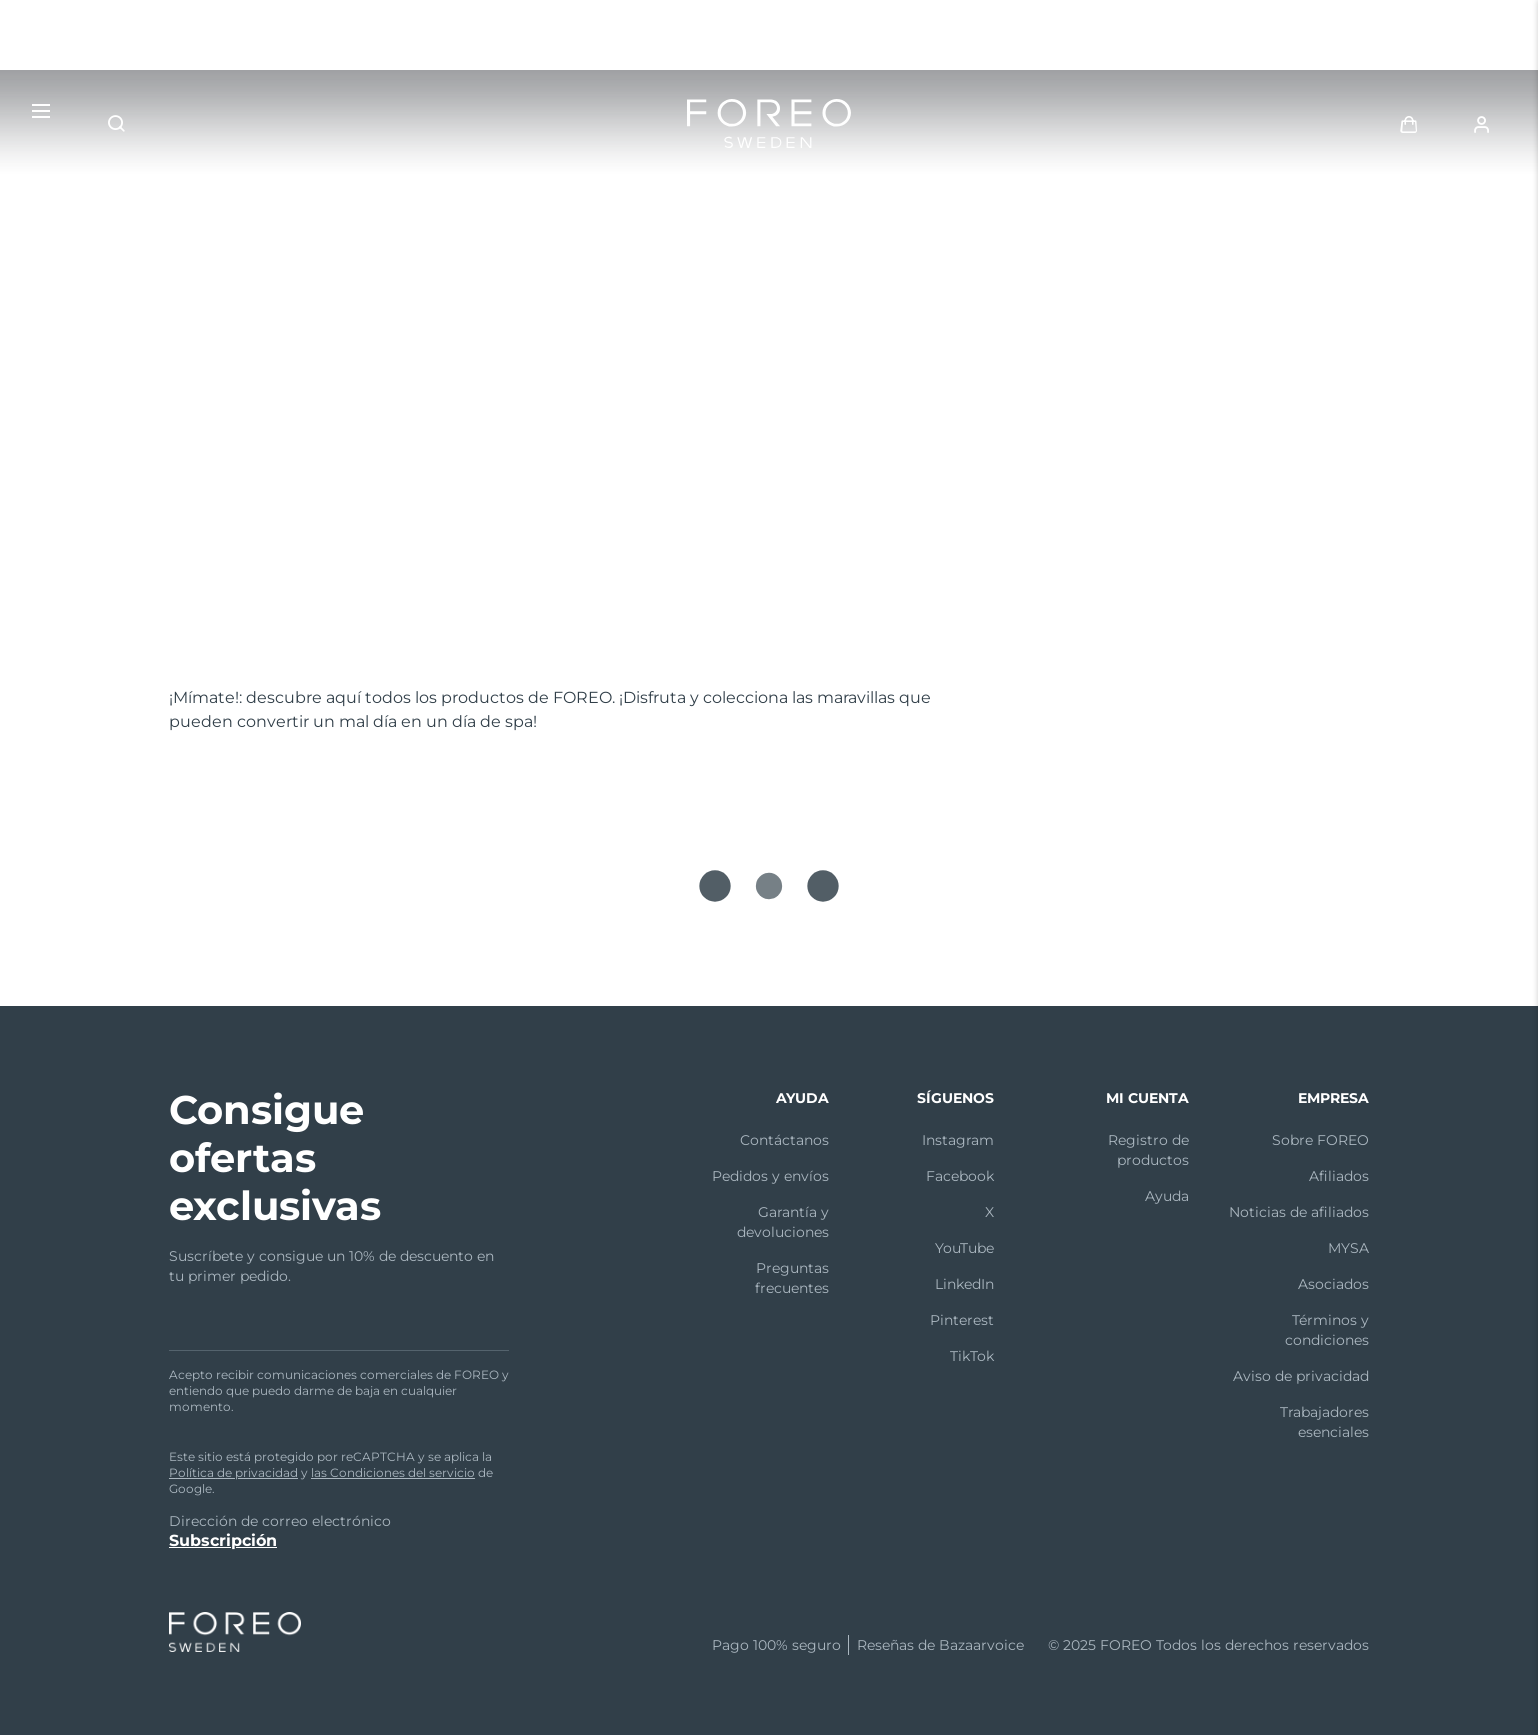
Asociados (1333, 1284)
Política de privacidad (233, 1472)
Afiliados (1339, 1176)
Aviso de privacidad (1301, 1376)
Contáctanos (784, 1140)
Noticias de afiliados (1299, 1212)
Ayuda (1167, 1196)
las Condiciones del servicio (393, 1472)
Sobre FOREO (1320, 1140)
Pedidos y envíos (770, 1176)
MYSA (1348, 1248)
